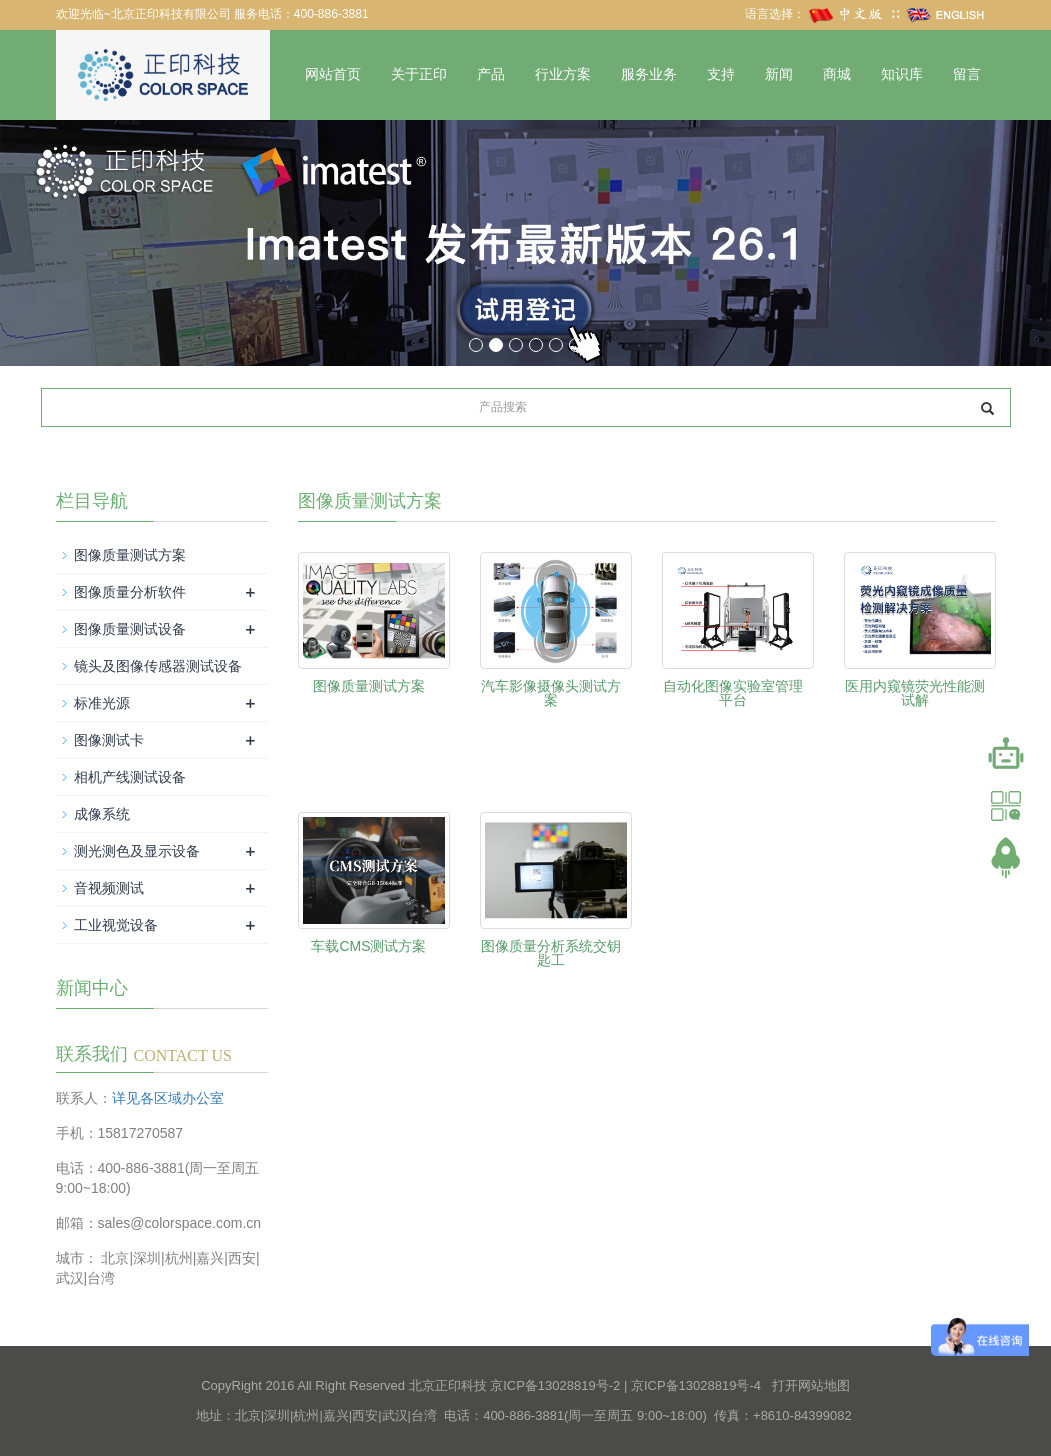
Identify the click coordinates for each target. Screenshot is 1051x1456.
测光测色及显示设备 (137, 851)
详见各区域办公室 (168, 1098)
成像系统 (102, 814)
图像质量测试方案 (369, 686)
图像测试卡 (109, 740)
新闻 (779, 74)
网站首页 (333, 74)
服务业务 (649, 74)
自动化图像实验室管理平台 (733, 693)
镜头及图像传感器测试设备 (158, 666)
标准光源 (102, 703)
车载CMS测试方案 (368, 946)
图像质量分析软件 (130, 592)
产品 (491, 74)
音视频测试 (109, 888)
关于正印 (419, 74)
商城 (837, 74)
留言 (967, 74)
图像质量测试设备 (130, 629)
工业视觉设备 (116, 925)
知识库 (902, 74)
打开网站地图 (811, 1385)
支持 (721, 74)
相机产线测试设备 (130, 777)
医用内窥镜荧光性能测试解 (915, 693)
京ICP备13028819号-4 (696, 1385)
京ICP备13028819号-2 (555, 1385)
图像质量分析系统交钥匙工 (551, 953)
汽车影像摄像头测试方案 (551, 693)
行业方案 (563, 74)
